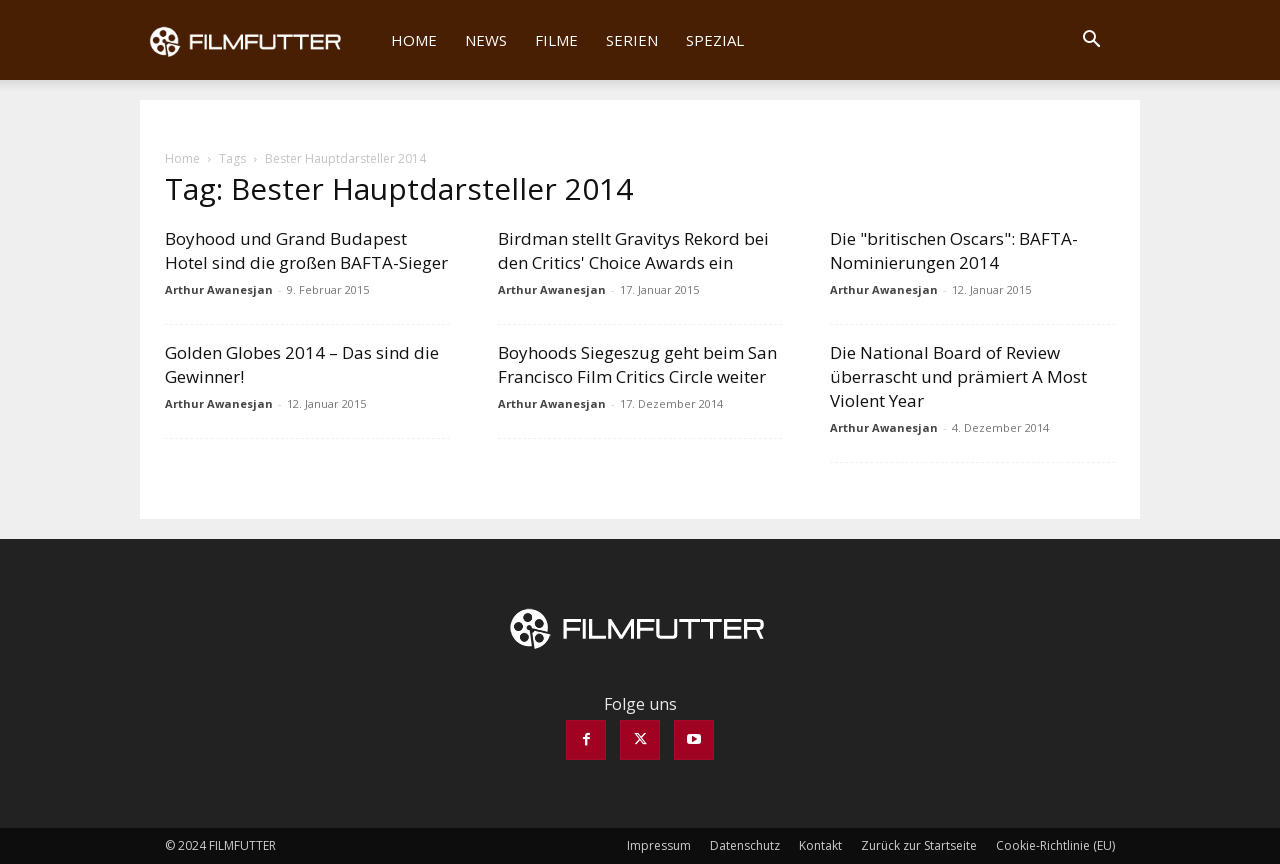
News (486, 40)
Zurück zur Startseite (919, 845)
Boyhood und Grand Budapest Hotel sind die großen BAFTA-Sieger (306, 250)
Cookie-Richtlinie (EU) (1055, 845)
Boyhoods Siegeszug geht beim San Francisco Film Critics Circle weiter (637, 364)
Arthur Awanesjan (219, 289)
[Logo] (258, 40)
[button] (1091, 41)
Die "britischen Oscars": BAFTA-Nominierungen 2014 (954, 250)
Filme (556, 40)
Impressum (659, 845)
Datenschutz (745, 845)
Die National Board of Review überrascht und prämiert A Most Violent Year (958, 376)
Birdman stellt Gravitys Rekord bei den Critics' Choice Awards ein (633, 250)
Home (414, 40)
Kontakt (820, 845)
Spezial (715, 40)
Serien (632, 40)
